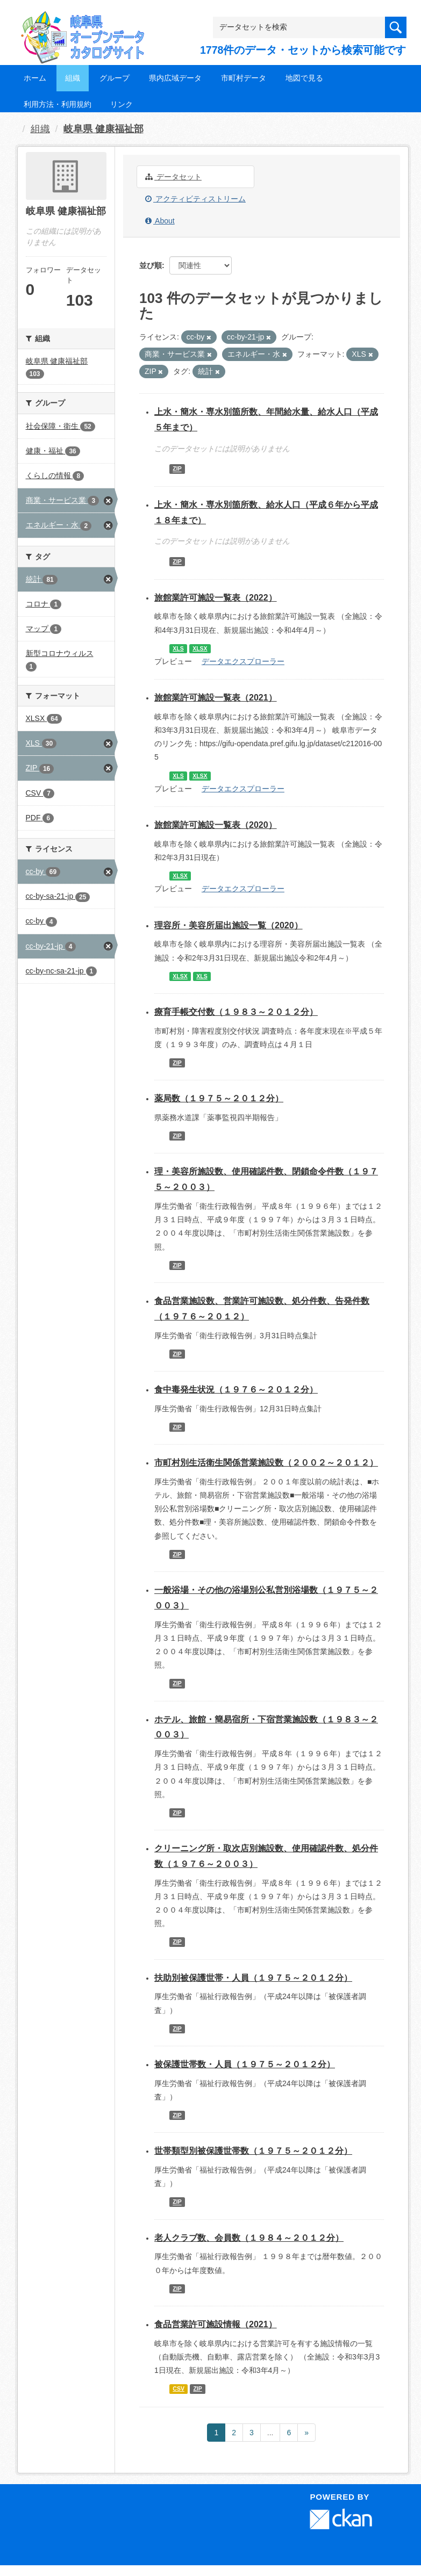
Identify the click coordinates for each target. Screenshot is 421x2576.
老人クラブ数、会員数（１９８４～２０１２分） (249, 2237)
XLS (178, 648)
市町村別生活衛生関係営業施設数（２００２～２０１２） (266, 1462)
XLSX (199, 648)
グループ (114, 78)
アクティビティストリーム (195, 198)
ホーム (35, 78)
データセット (173, 176)
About (160, 221)
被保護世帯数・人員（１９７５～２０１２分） (244, 2064)
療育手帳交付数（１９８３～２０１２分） (236, 1011)
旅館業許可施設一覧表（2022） (215, 597)
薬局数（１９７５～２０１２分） (218, 1098)
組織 (72, 78)
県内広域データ (175, 78)
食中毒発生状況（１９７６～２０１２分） (236, 1389)
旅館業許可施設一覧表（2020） (215, 824)
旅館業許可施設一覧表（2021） (215, 697)
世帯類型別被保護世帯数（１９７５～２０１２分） (253, 2150)
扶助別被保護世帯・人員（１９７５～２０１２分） (253, 1977)
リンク (121, 104)
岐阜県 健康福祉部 (103, 129)
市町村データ (243, 78)
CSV (178, 2388)
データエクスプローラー (243, 661)
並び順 (150, 265)
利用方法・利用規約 (57, 104)
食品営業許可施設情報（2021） (215, 2324)
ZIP (177, 469)
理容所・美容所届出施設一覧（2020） (228, 925)
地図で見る (304, 78)
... (270, 2432)
